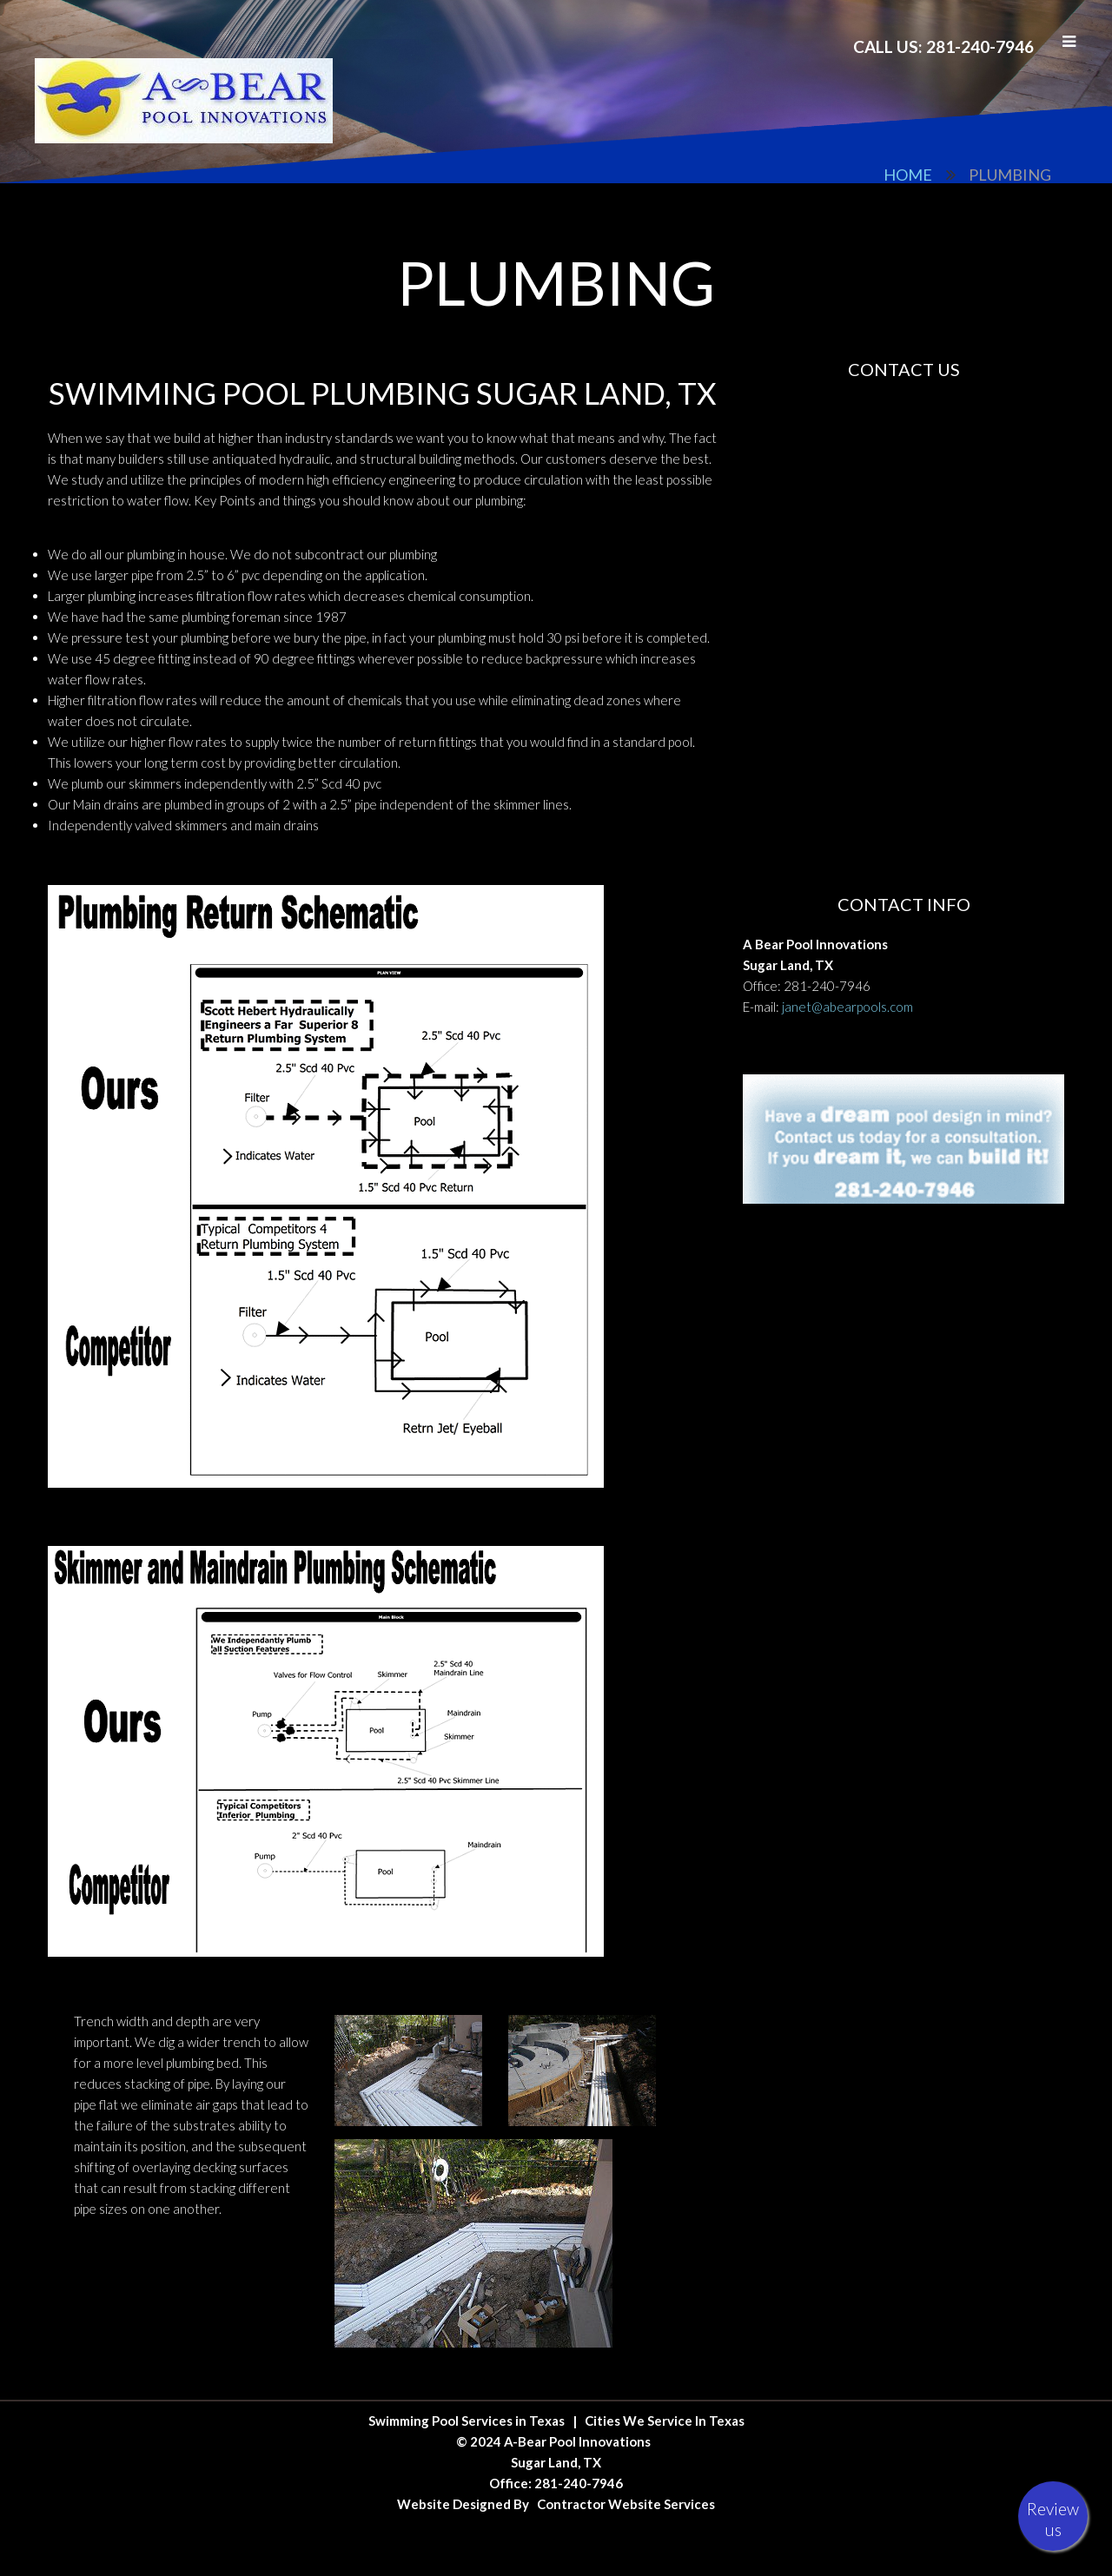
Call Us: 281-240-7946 (943, 46)
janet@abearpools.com (847, 1006)
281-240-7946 (827, 986)
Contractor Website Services (626, 2504)
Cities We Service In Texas (665, 2420)
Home (908, 174)
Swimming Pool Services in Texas (466, 2420)
